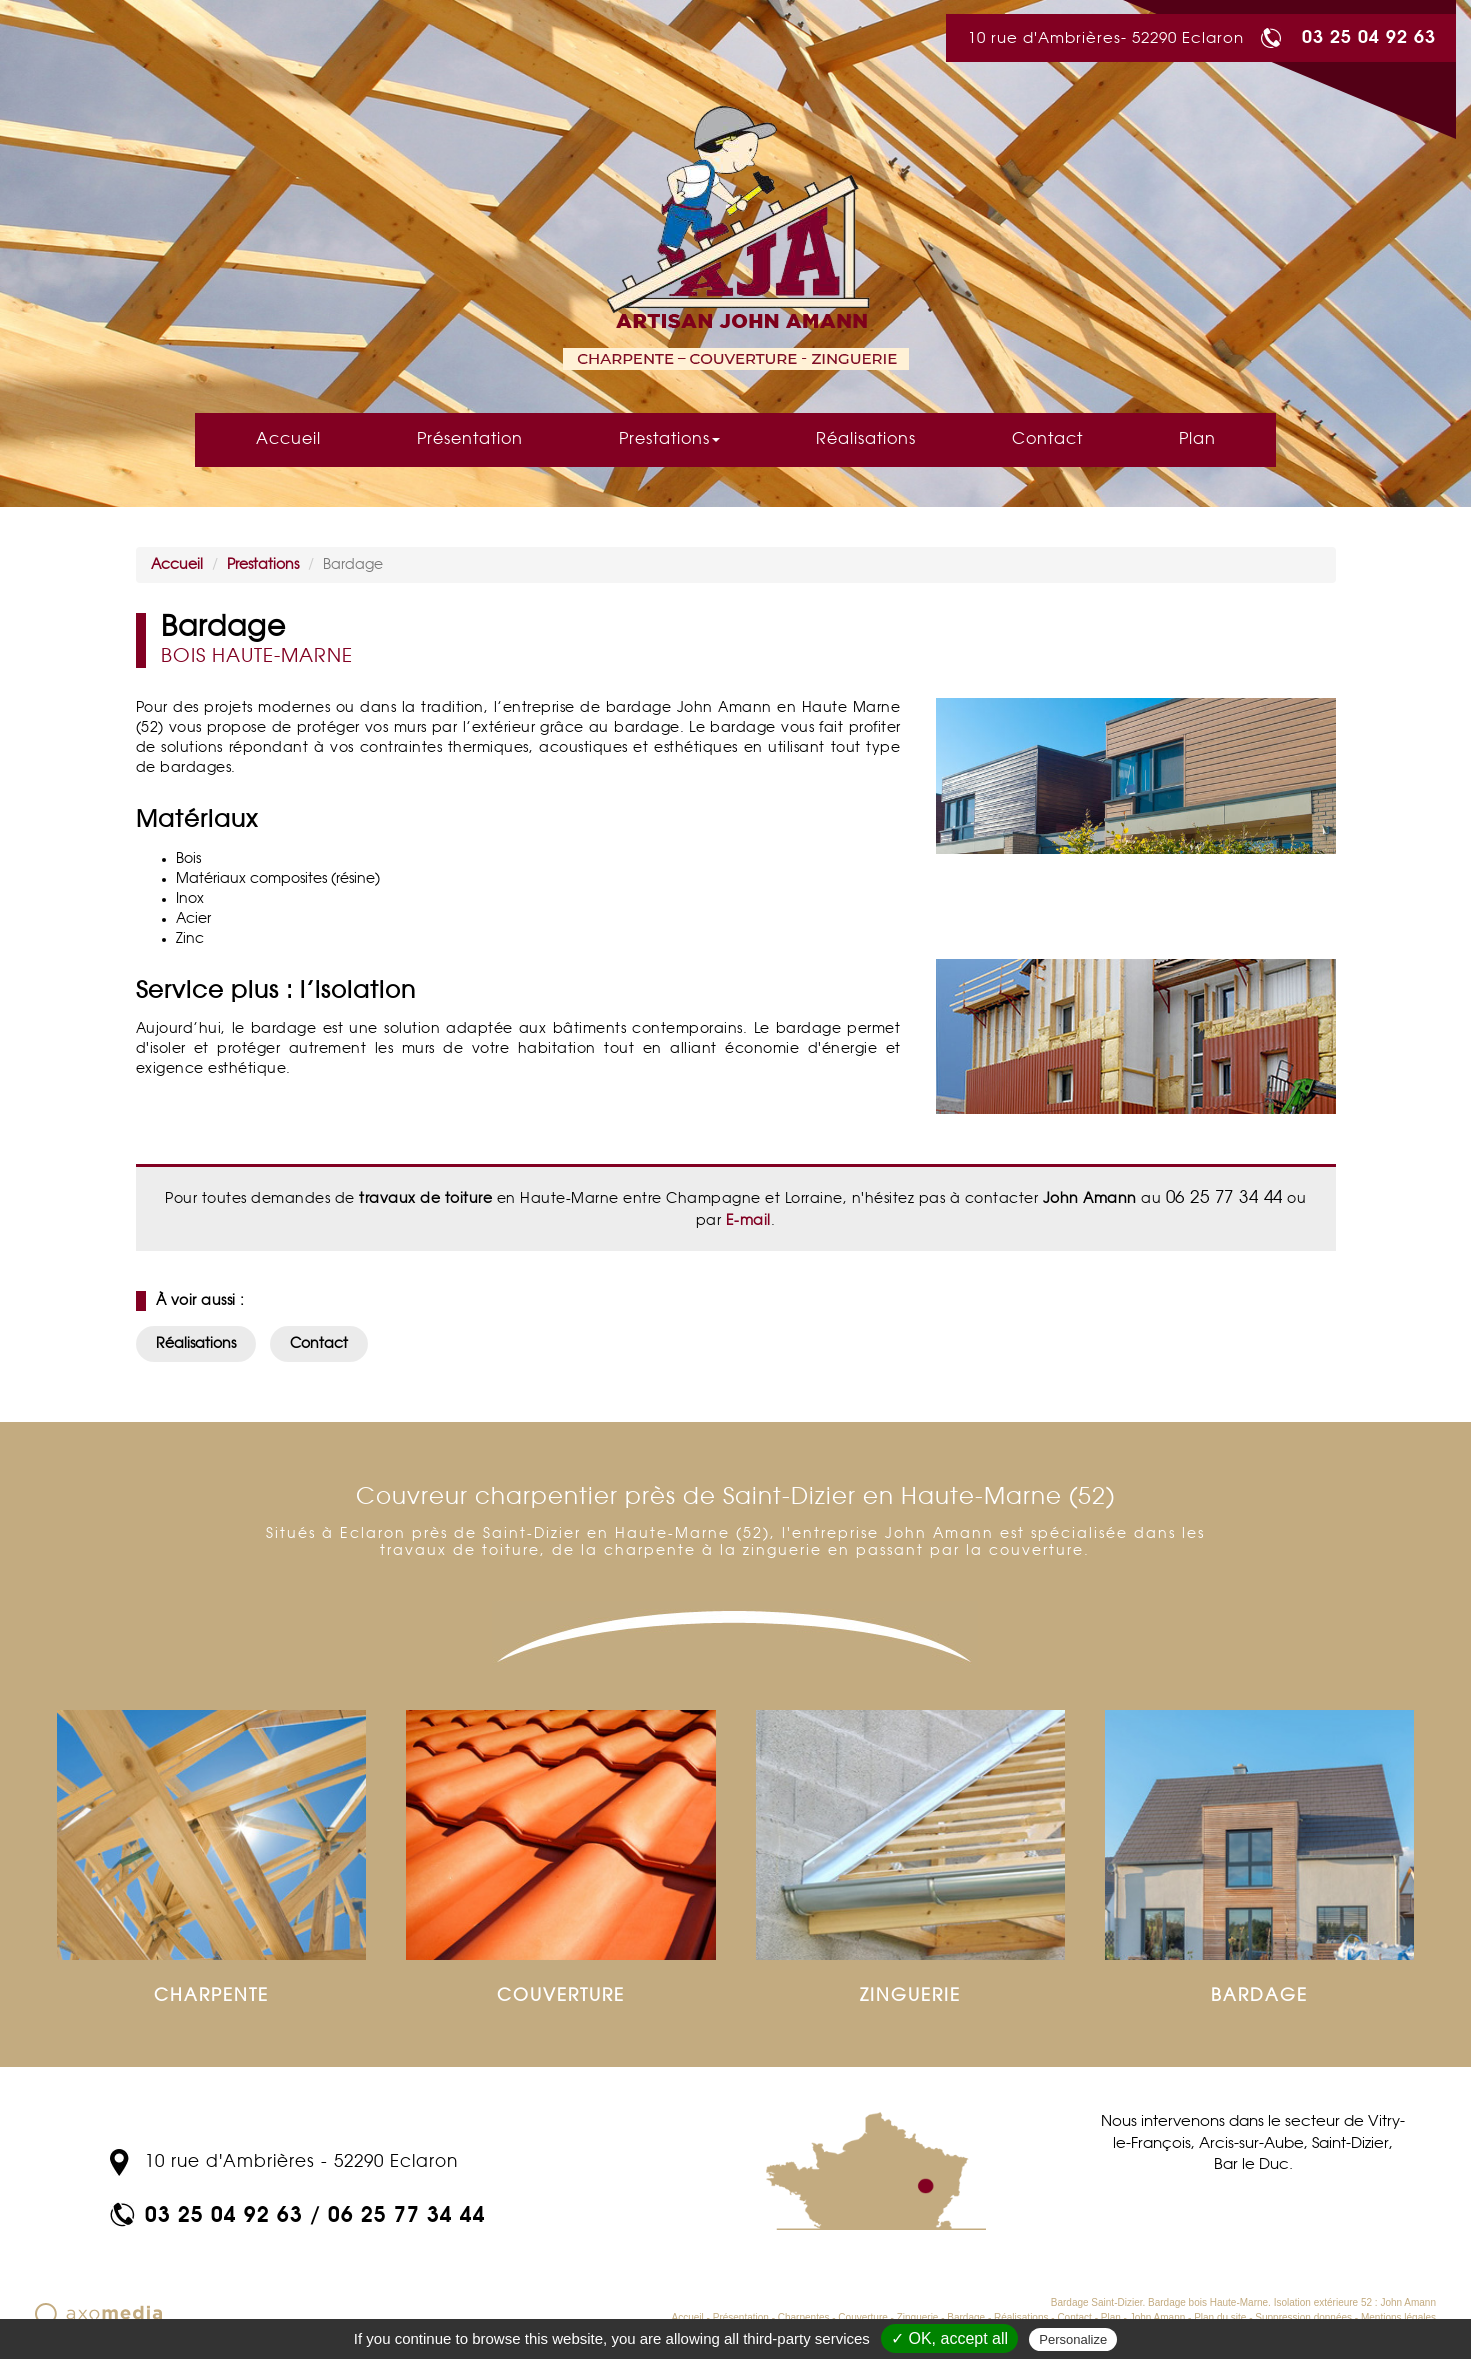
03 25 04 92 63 (1369, 35)
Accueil (288, 439)
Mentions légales (1398, 2317)
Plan (1197, 439)
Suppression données (1303, 2317)
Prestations (669, 439)
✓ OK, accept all (949, 2338)
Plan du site (1220, 2317)
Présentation (470, 439)
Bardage (966, 2317)
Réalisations (866, 439)
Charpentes (804, 2317)
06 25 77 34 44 (407, 2213)
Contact (1047, 439)
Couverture (862, 2317)
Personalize (1073, 2339)
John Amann (1158, 2317)
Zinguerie (918, 2317)
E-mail (746, 1221)
